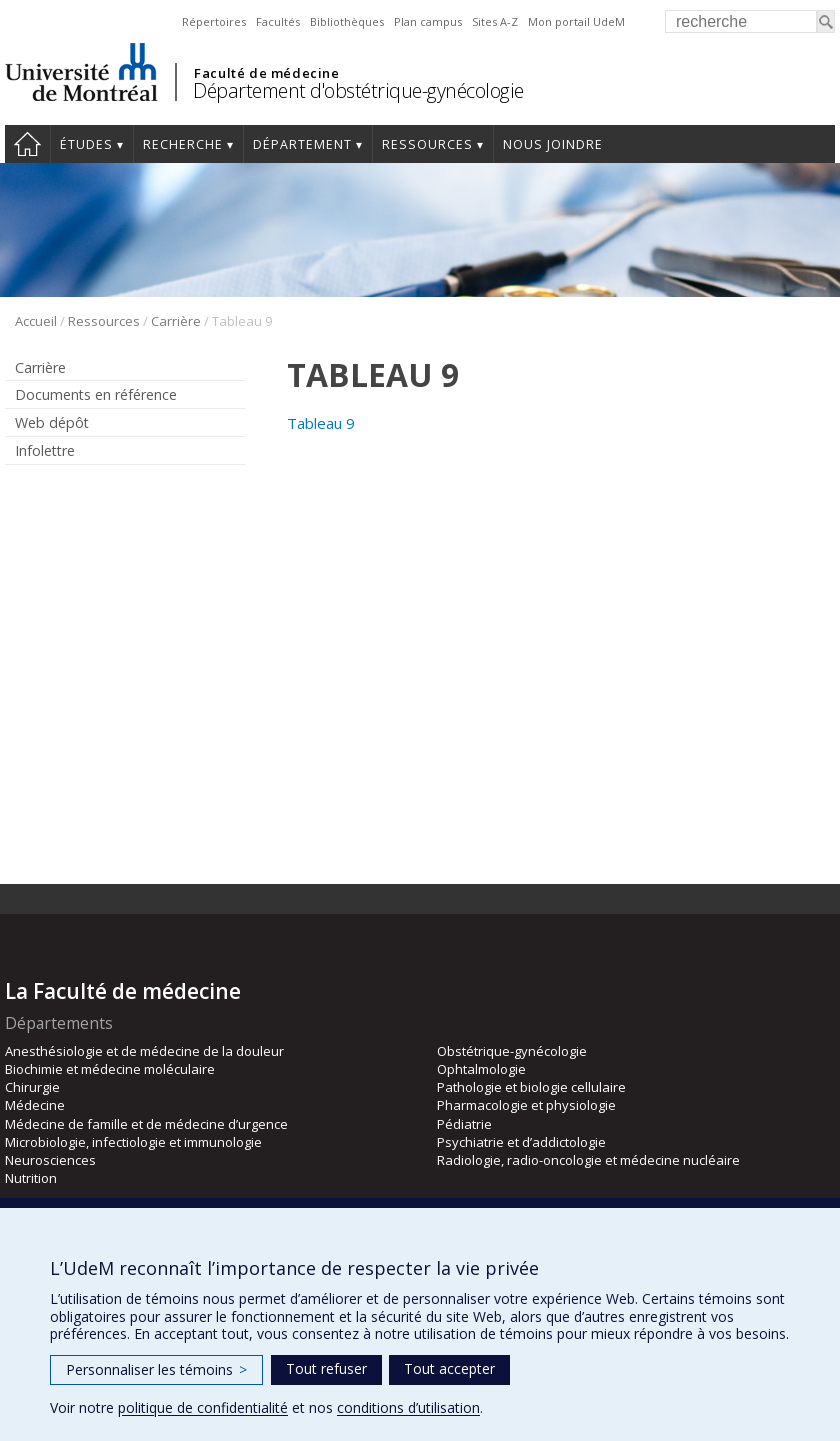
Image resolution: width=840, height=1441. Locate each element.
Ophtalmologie (481, 1069)
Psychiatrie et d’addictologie (521, 1142)
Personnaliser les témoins (156, 1369)
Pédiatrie (464, 1124)
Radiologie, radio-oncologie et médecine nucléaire (588, 1160)
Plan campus (428, 21)
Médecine (35, 1105)
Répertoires (214, 21)
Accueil (27, 144)
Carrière (176, 321)
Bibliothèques (347, 21)
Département (302, 144)
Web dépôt (52, 422)
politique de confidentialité (203, 1407)
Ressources (427, 144)
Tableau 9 (321, 423)
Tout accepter (449, 1368)
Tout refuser (326, 1368)
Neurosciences (50, 1160)
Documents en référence (96, 394)
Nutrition (31, 1178)
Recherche (183, 144)
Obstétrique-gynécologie (512, 1051)
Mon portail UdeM (576, 21)
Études (86, 144)
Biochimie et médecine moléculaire (110, 1069)
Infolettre (45, 450)
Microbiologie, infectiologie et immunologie (133, 1142)
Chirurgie (32, 1087)
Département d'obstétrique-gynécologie (358, 90)
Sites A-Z (495, 21)
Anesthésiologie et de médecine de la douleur (144, 1051)
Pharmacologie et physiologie (526, 1105)
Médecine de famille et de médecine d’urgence (146, 1124)
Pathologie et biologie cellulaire (531, 1087)
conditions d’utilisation (408, 1407)
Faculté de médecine (266, 73)
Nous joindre (553, 144)
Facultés (278, 21)
